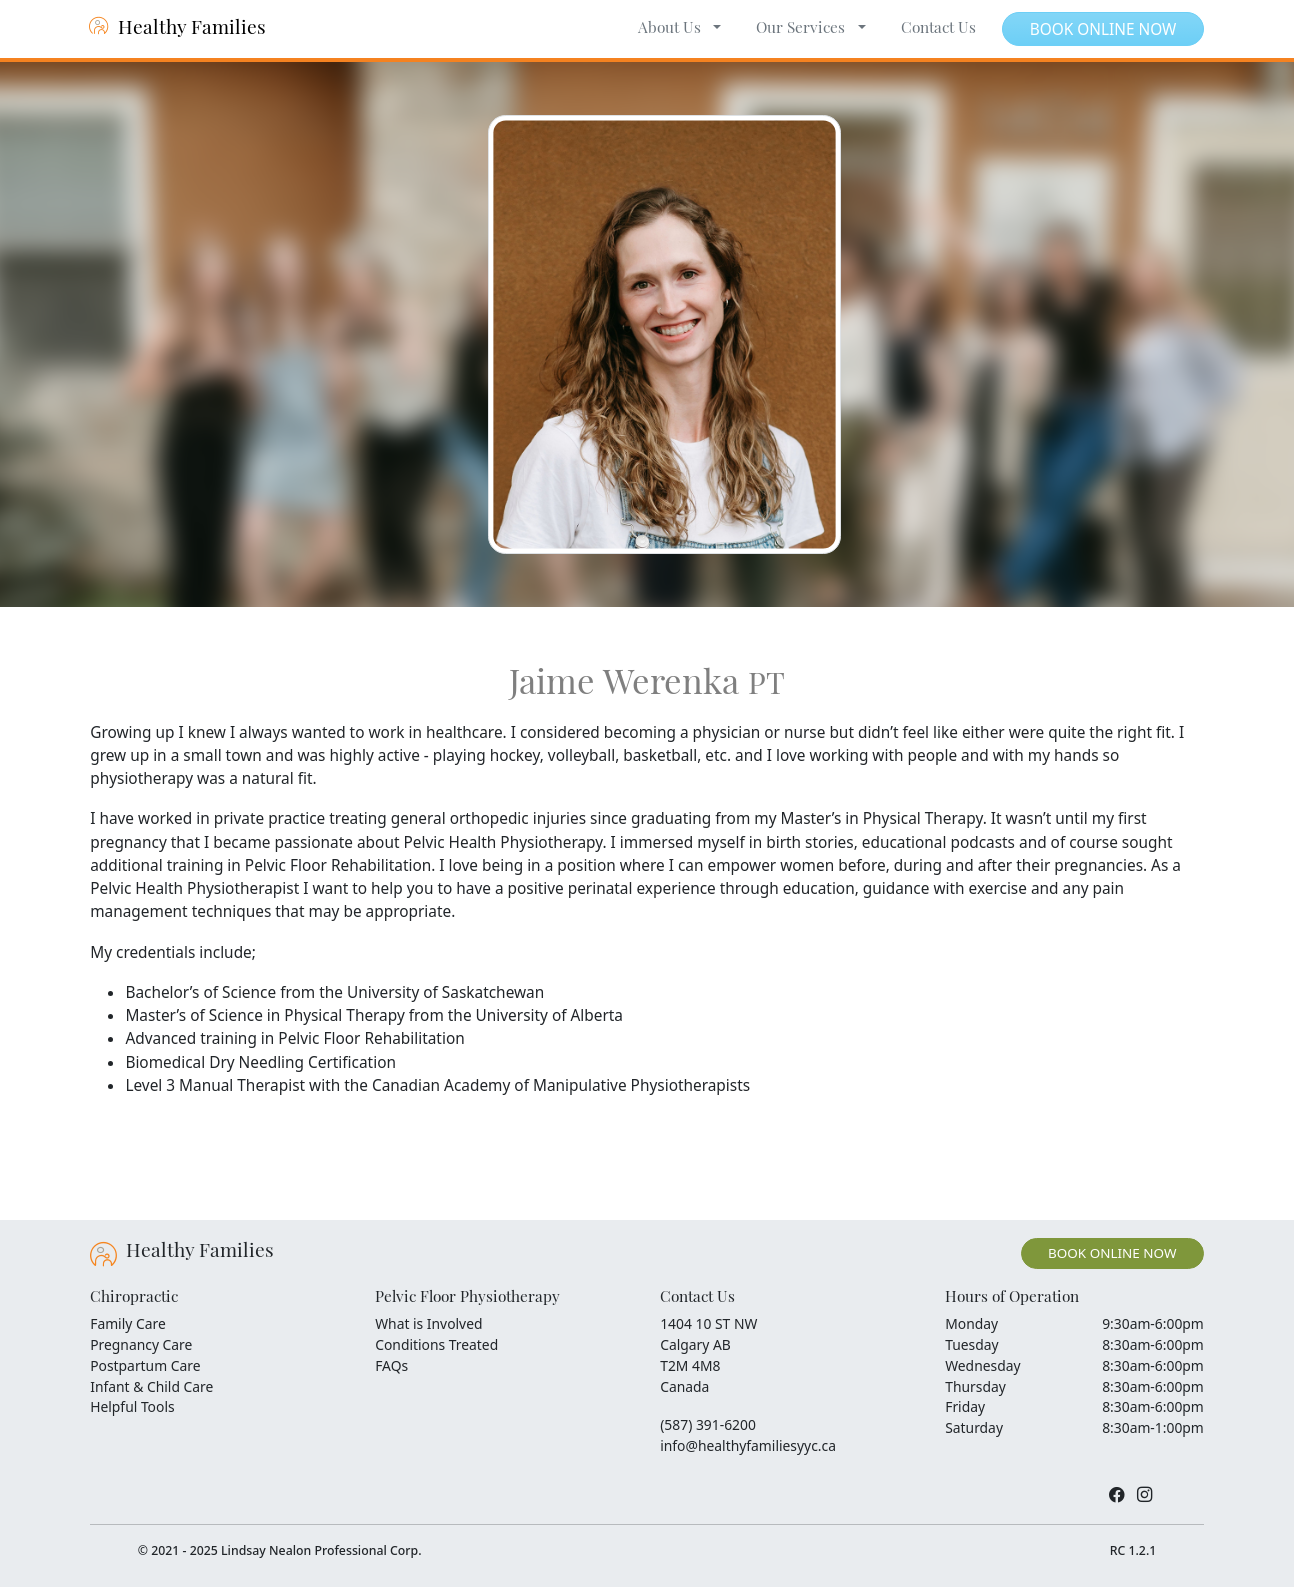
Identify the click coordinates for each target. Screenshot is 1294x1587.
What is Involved (428, 1323)
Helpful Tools (132, 1406)
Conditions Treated (436, 1344)
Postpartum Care (145, 1365)
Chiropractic (134, 1298)
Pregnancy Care (141, 1344)
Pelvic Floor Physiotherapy (467, 1298)
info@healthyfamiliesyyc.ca (748, 1445)
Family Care (128, 1323)
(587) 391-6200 (708, 1424)
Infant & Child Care (151, 1386)
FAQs (391, 1365)
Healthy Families (178, 29)
